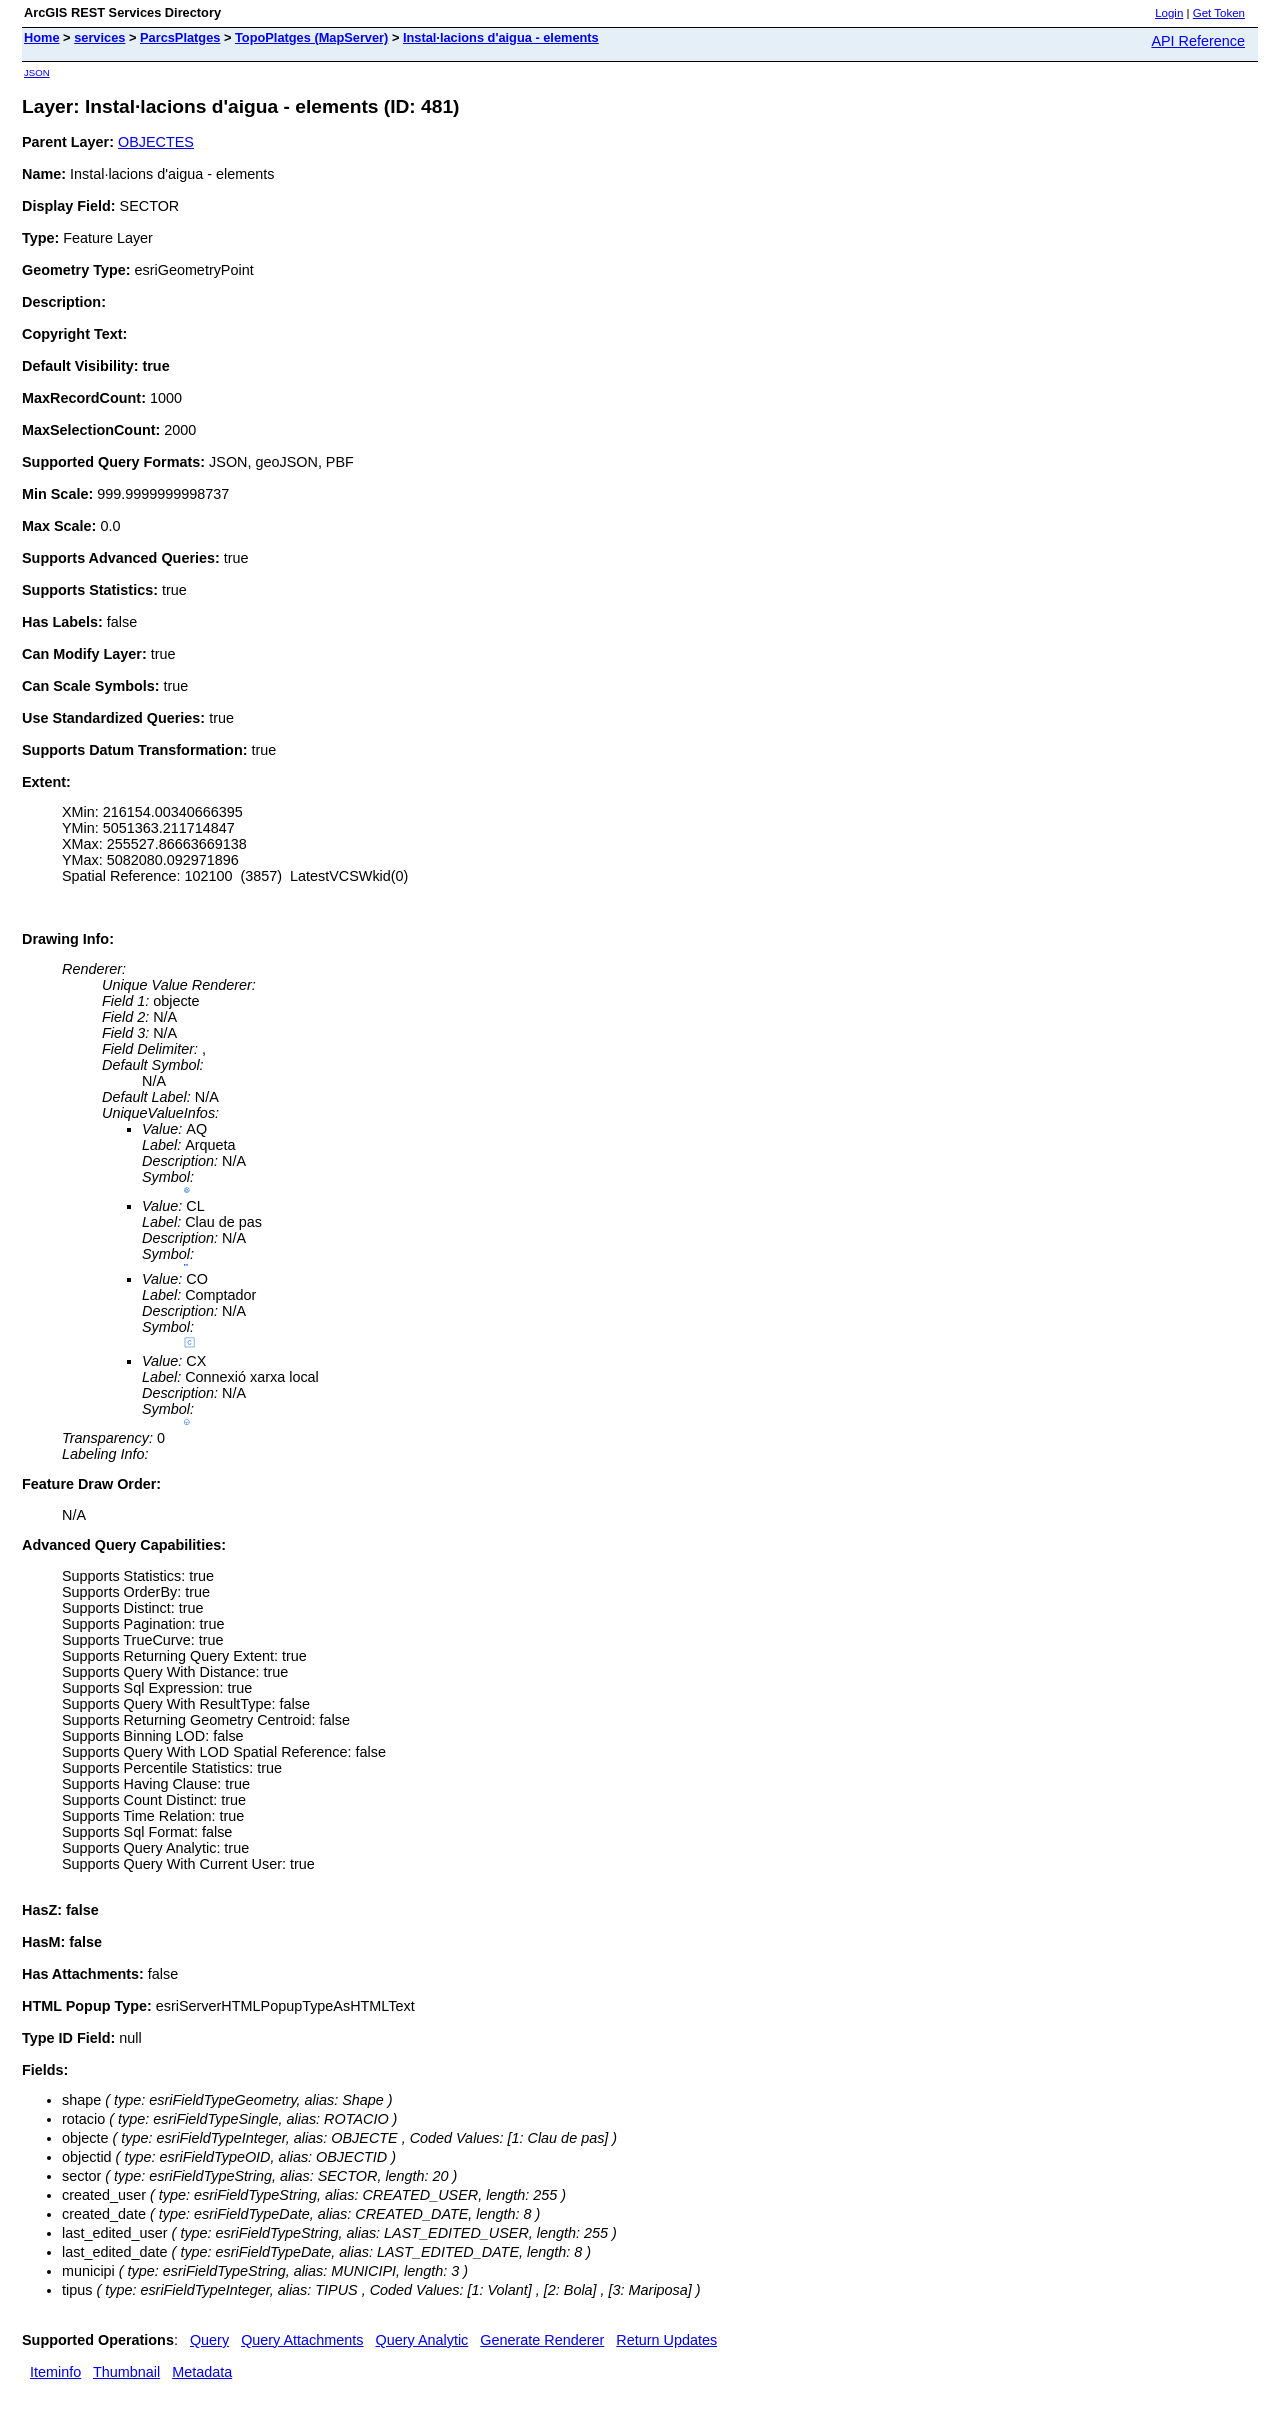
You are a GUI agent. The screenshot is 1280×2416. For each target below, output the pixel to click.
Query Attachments (302, 2340)
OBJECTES (156, 142)
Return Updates (666, 2340)
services (99, 37)
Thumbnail (126, 2372)
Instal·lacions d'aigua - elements (501, 37)
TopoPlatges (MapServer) (311, 37)
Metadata (202, 2372)
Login (1169, 13)
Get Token (1219, 13)
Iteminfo (55, 2372)
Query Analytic (422, 2340)
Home (42, 37)
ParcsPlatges (180, 37)
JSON (37, 72)
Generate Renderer (542, 2340)
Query (209, 2340)
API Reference (1198, 41)
